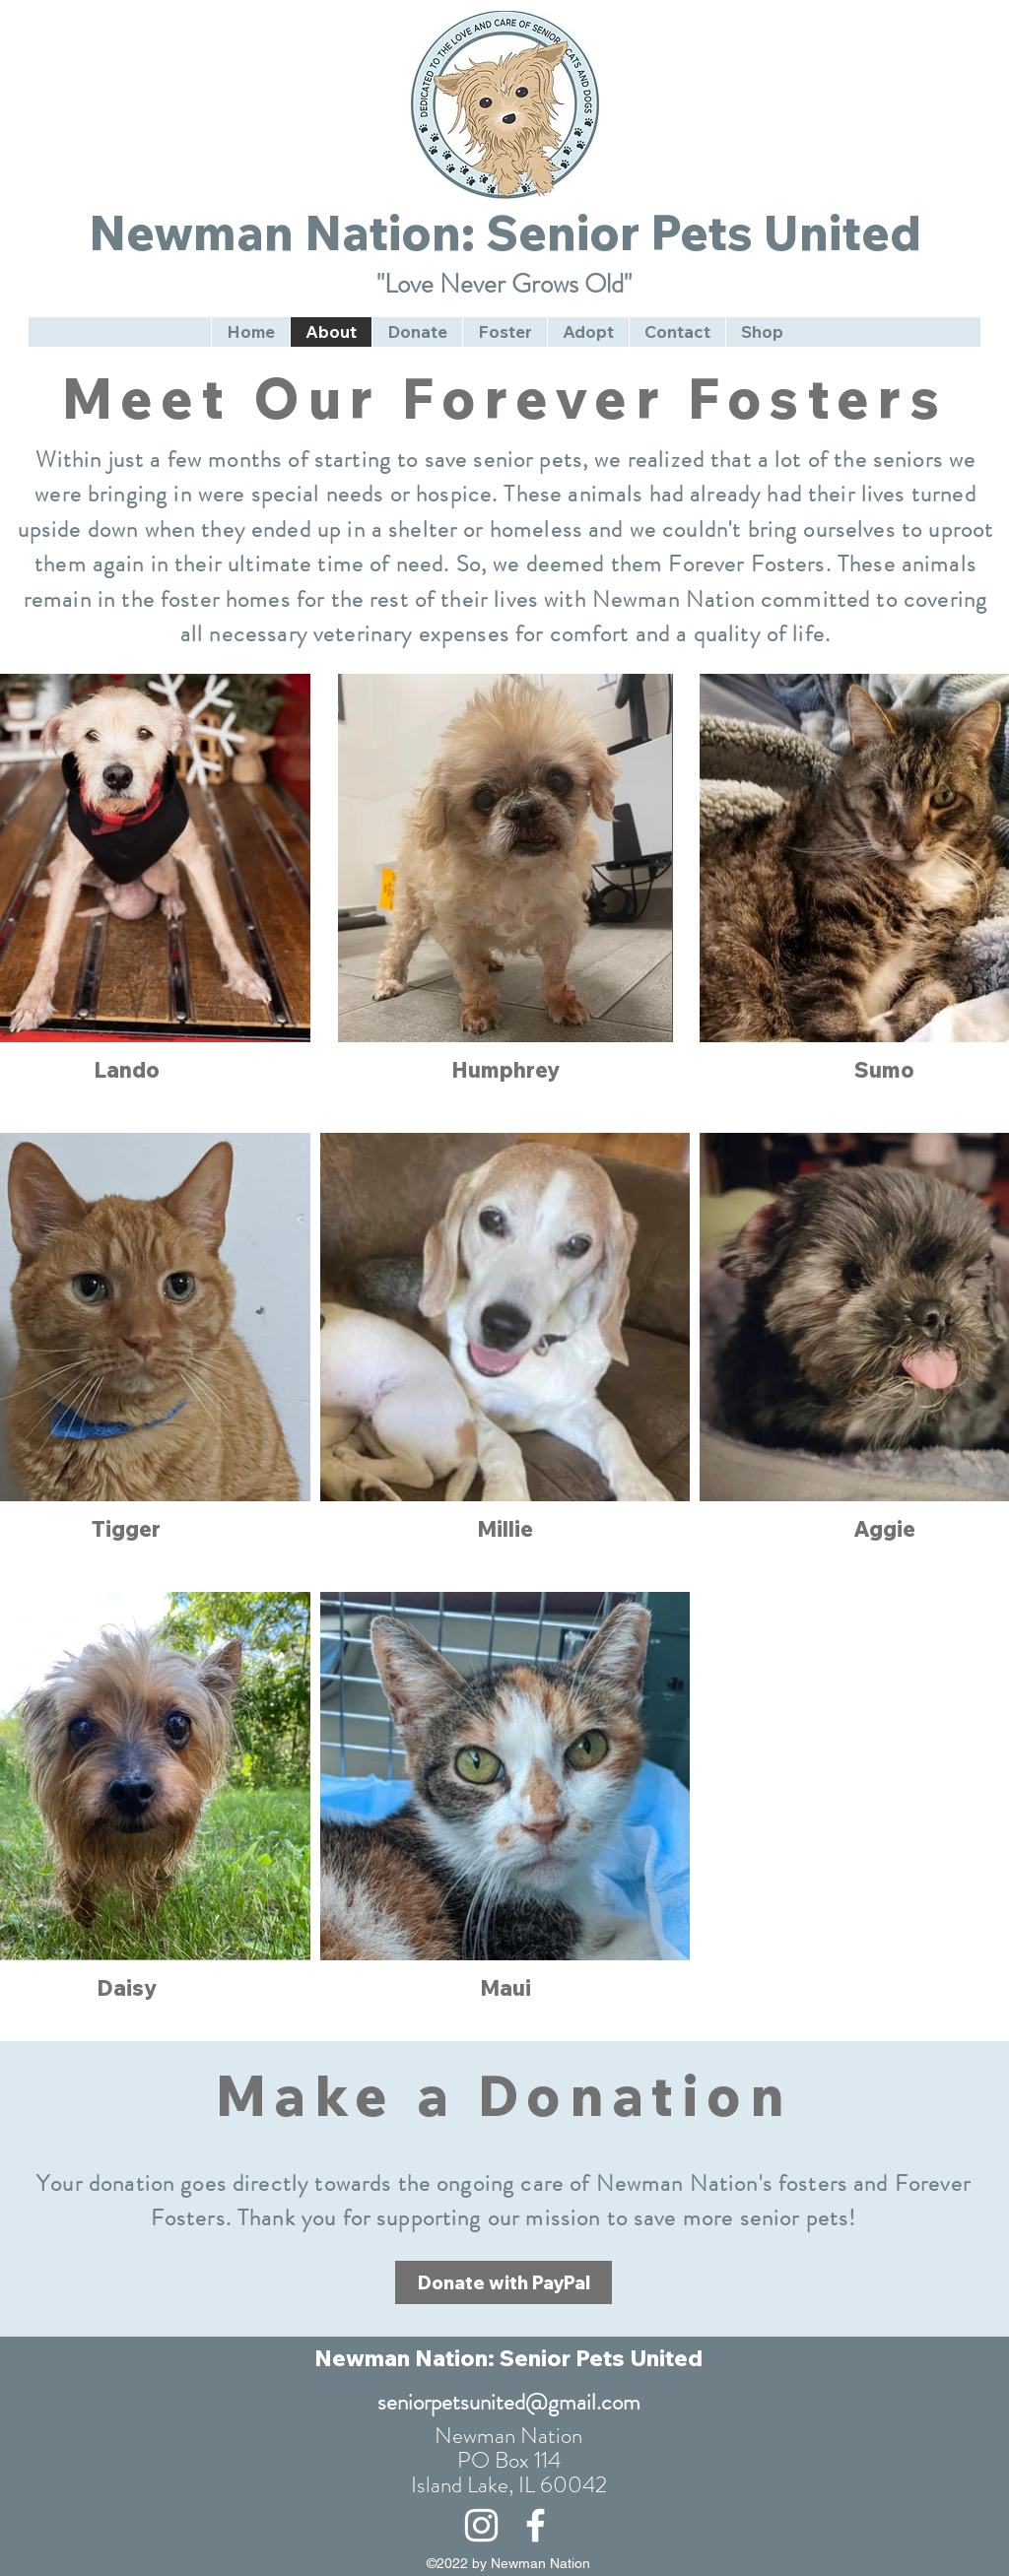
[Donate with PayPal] (503, 2282)
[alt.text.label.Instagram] (481, 2525)
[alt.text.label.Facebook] (535, 2525)
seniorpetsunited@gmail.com (508, 2402)
